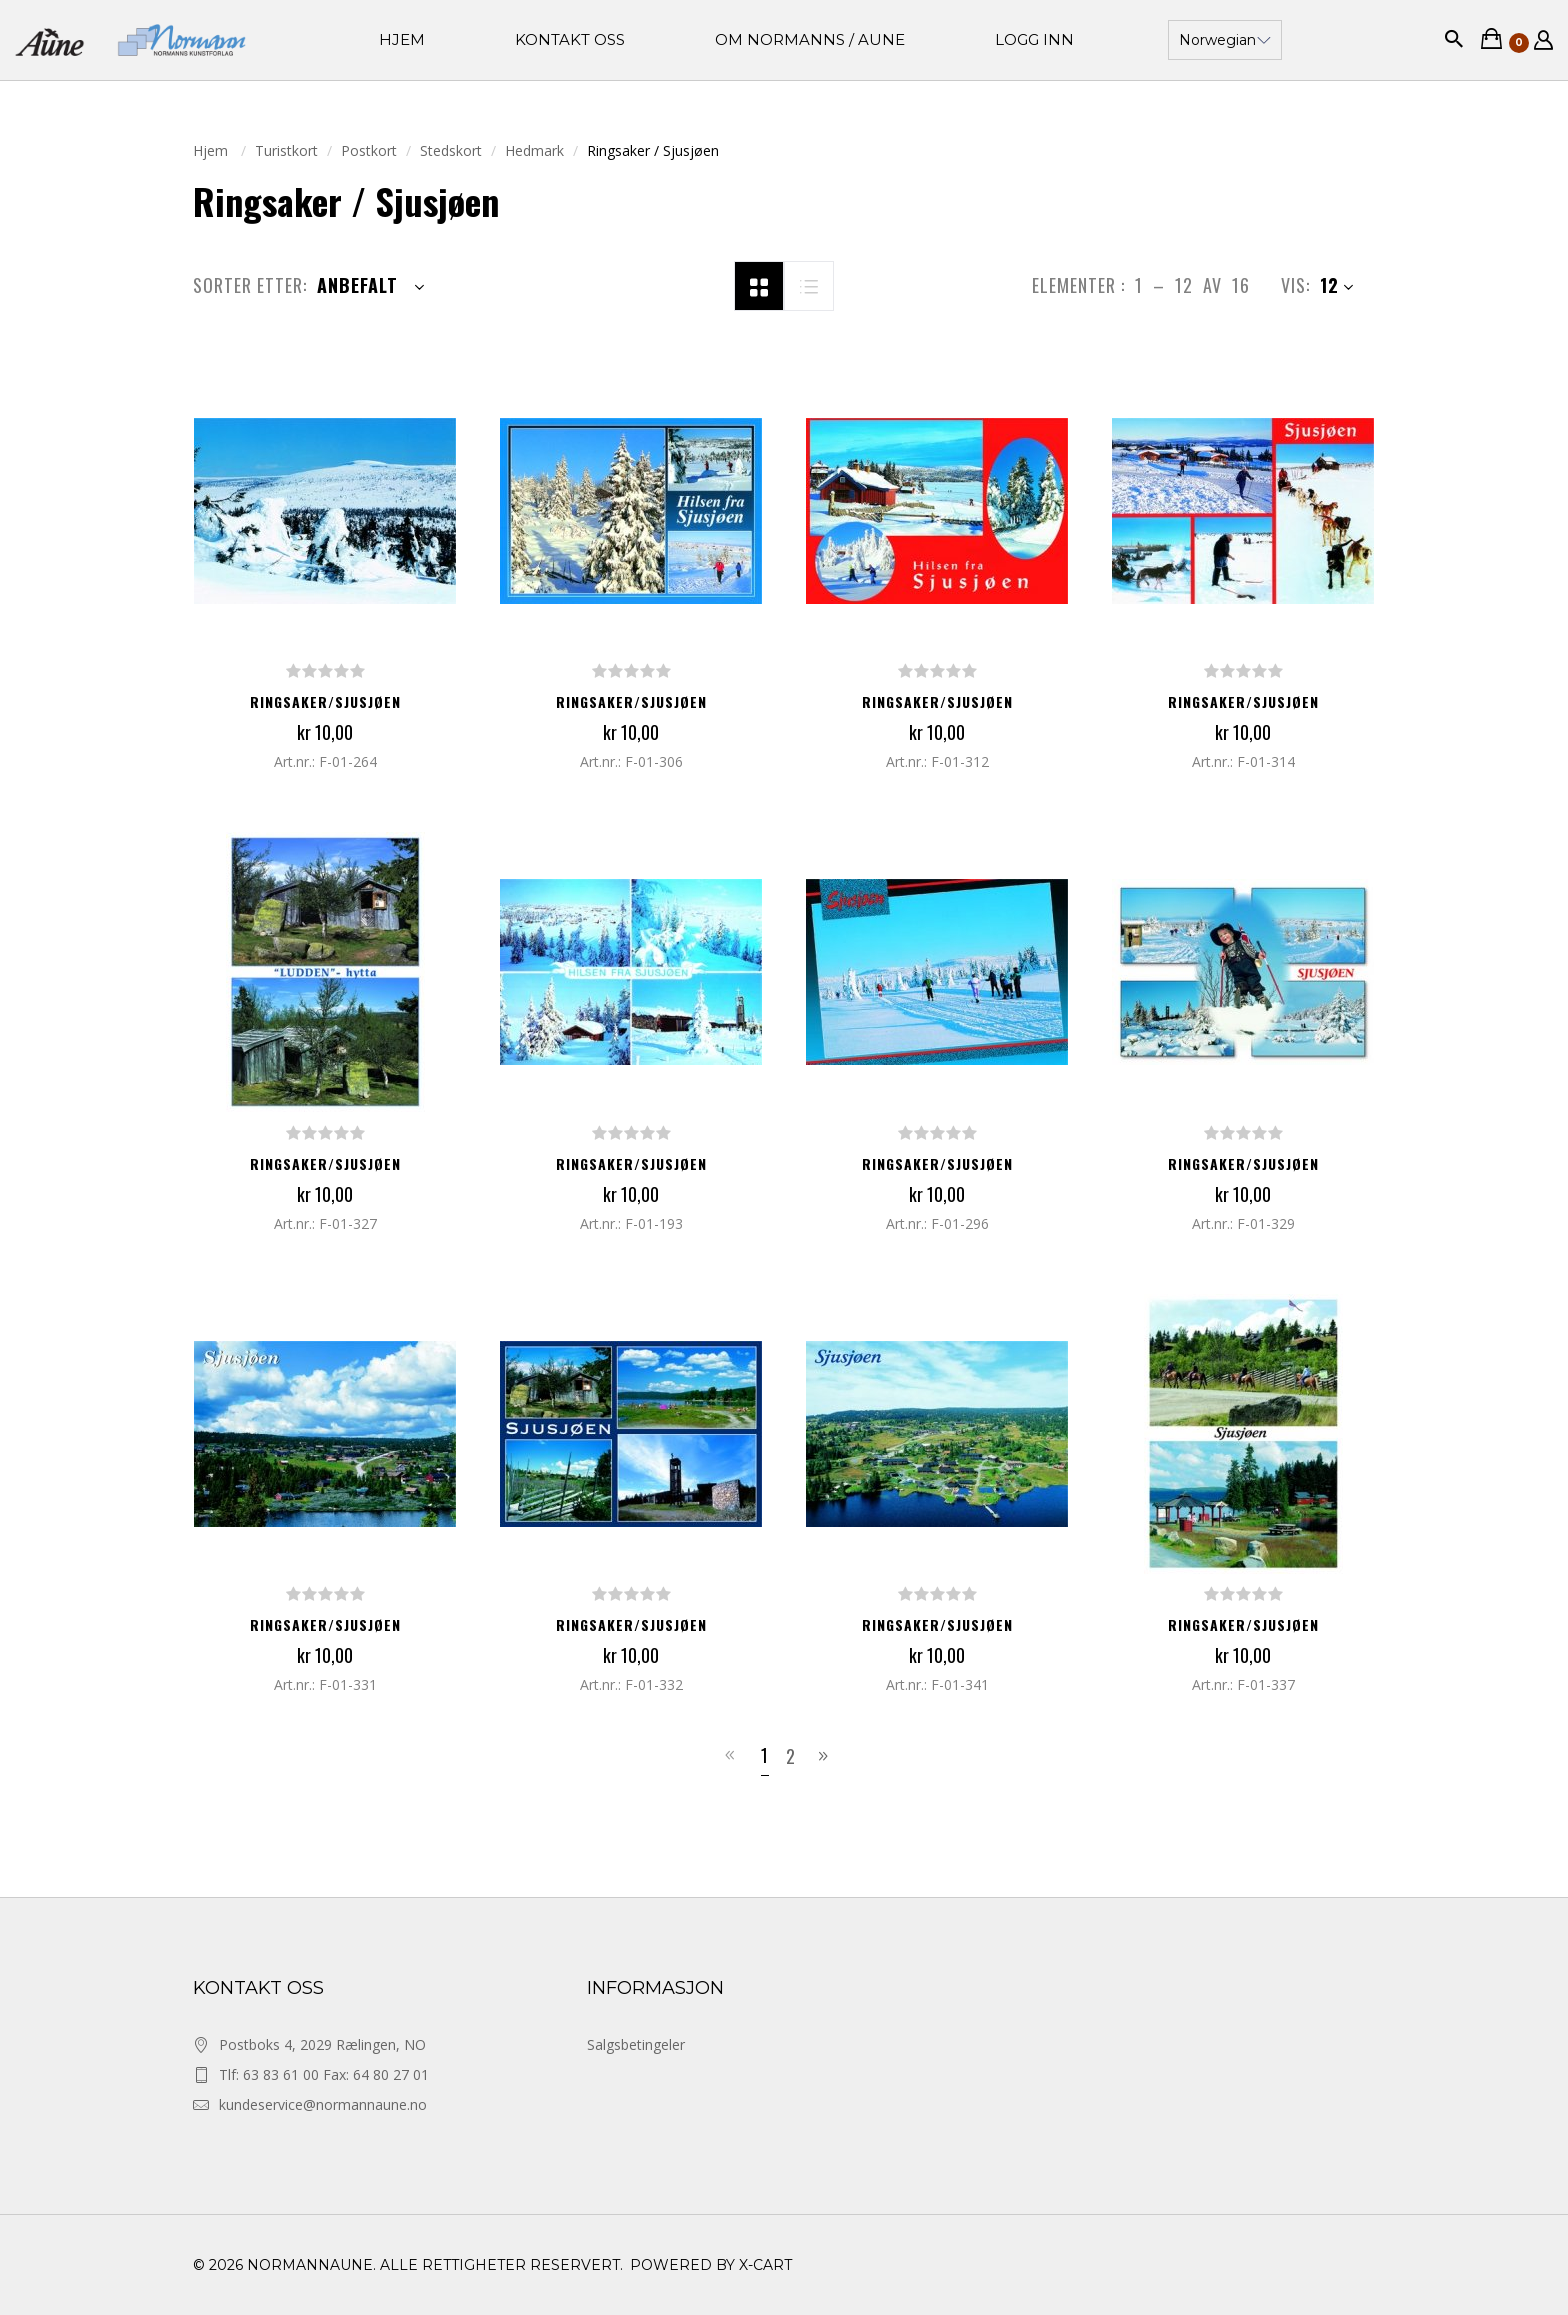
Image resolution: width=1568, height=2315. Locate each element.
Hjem (212, 150)
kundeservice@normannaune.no (323, 2104)
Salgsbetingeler (636, 2044)
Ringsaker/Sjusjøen (325, 701)
